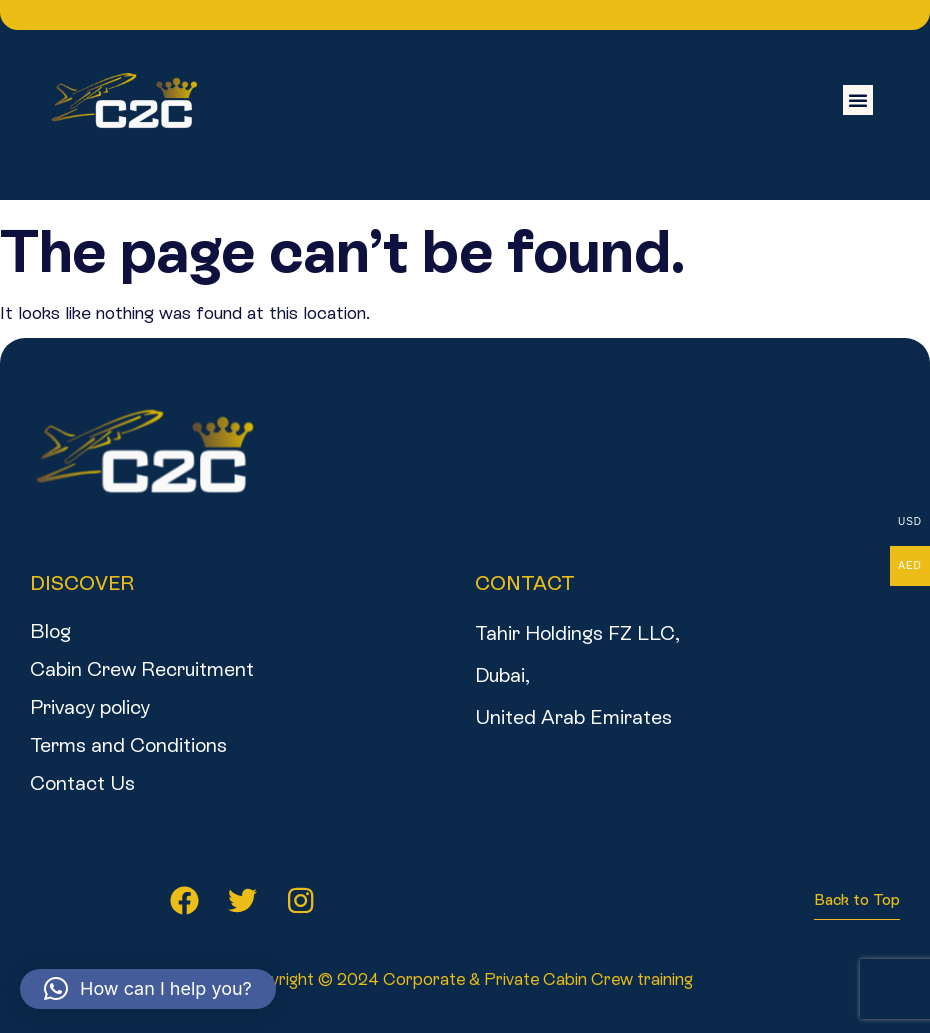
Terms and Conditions (128, 745)
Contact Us (82, 783)
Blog (50, 631)
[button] (858, 100)
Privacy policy (90, 707)
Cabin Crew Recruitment (142, 669)
